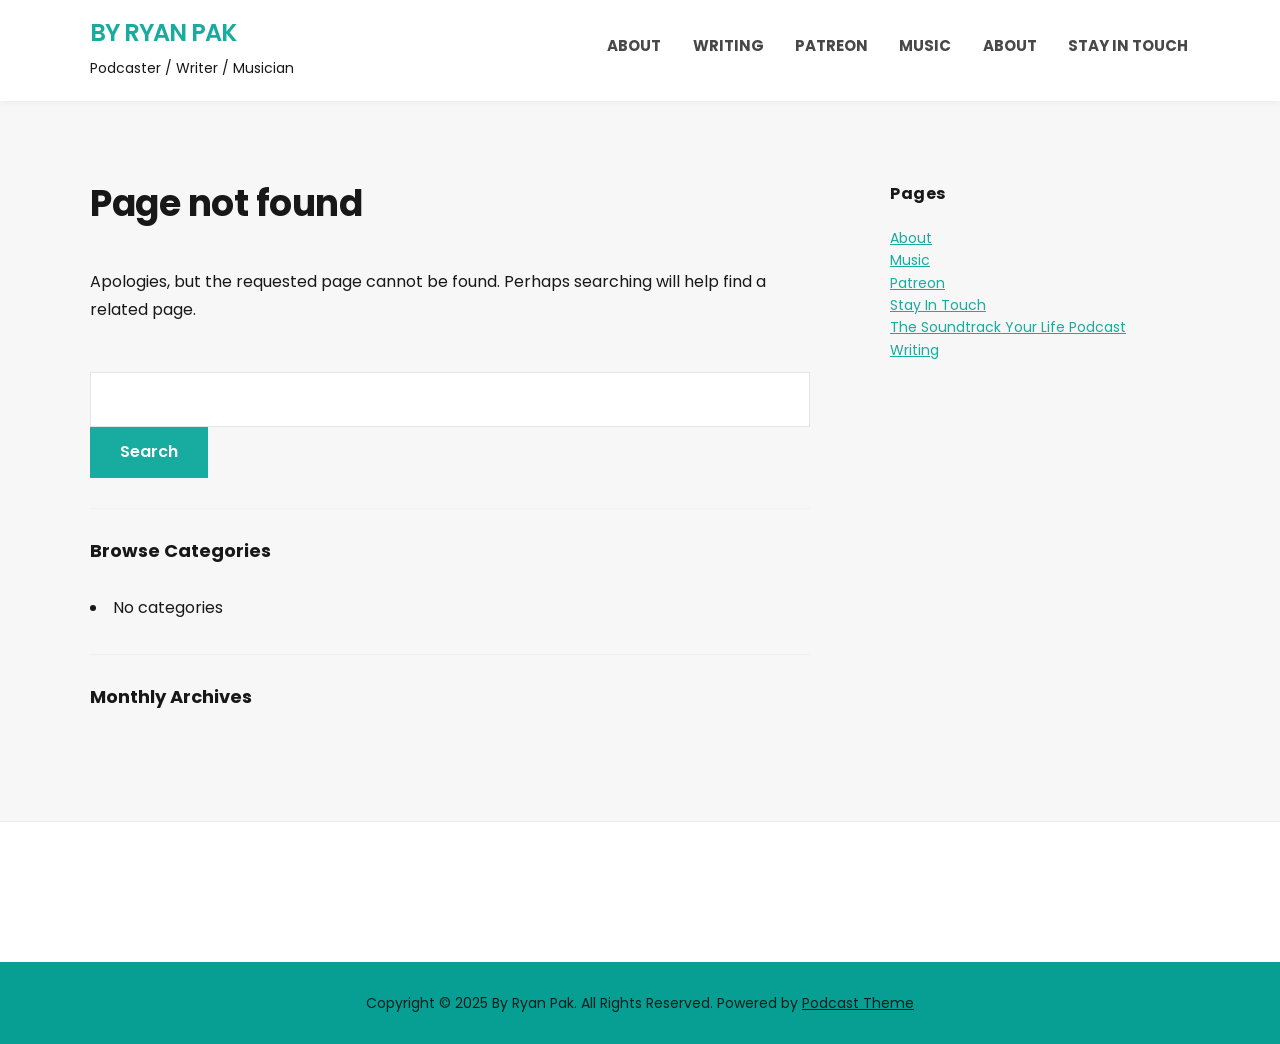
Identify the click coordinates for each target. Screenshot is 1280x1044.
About (634, 45)
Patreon (831, 45)
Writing (728, 45)
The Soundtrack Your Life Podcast (1008, 327)
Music (925, 45)
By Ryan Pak (163, 32)
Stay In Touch (1128, 45)
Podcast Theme (858, 1003)
